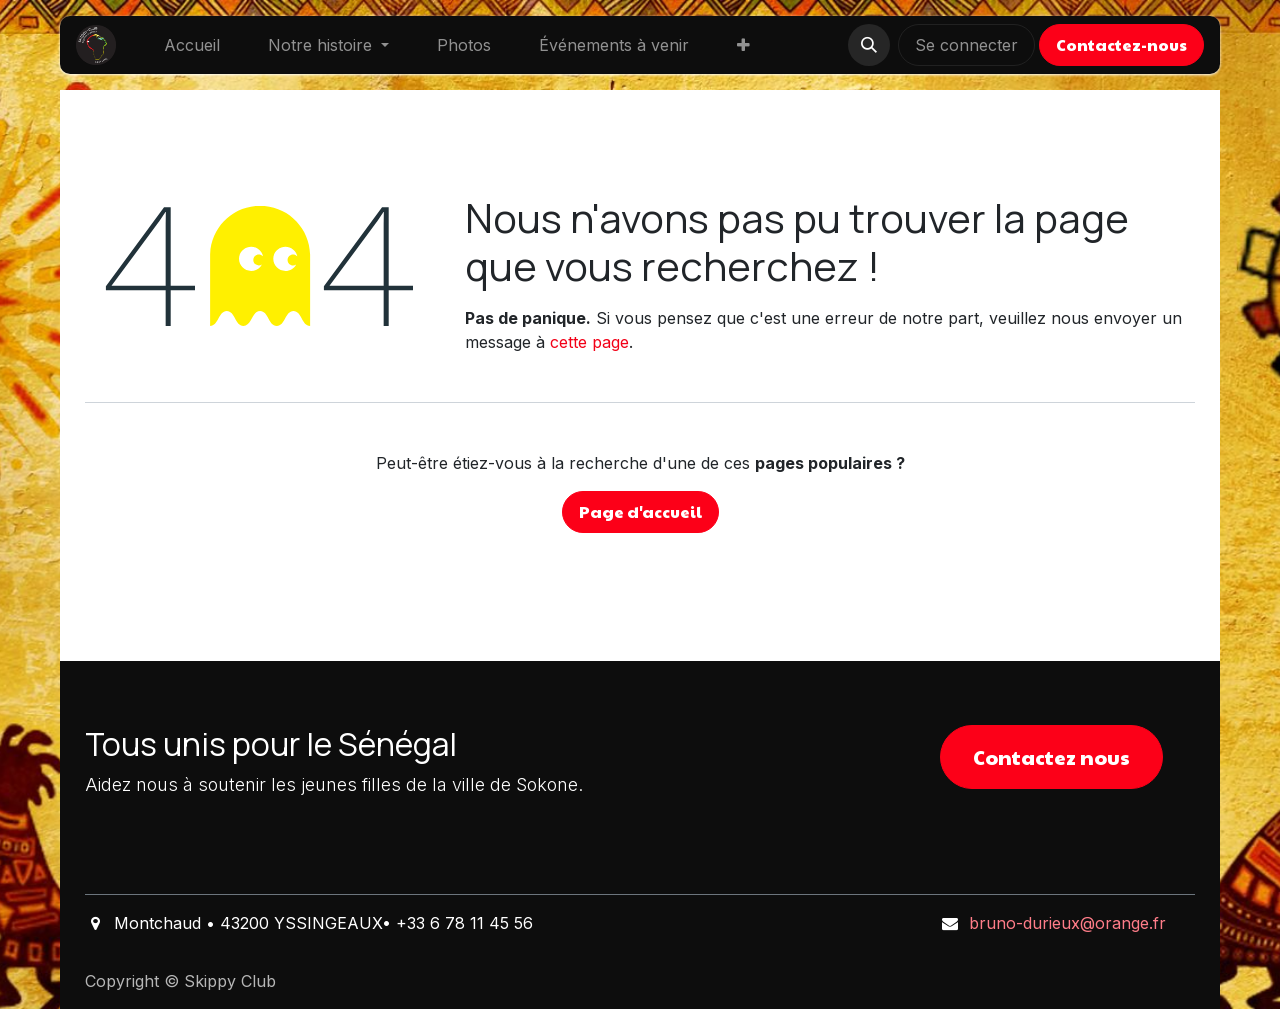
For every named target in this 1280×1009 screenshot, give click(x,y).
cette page (589, 342)
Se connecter (966, 45)
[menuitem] (192, 45)
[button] (869, 45)
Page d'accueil (640, 511)
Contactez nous (1051, 757)
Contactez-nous (1121, 44)
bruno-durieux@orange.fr (1067, 923)
